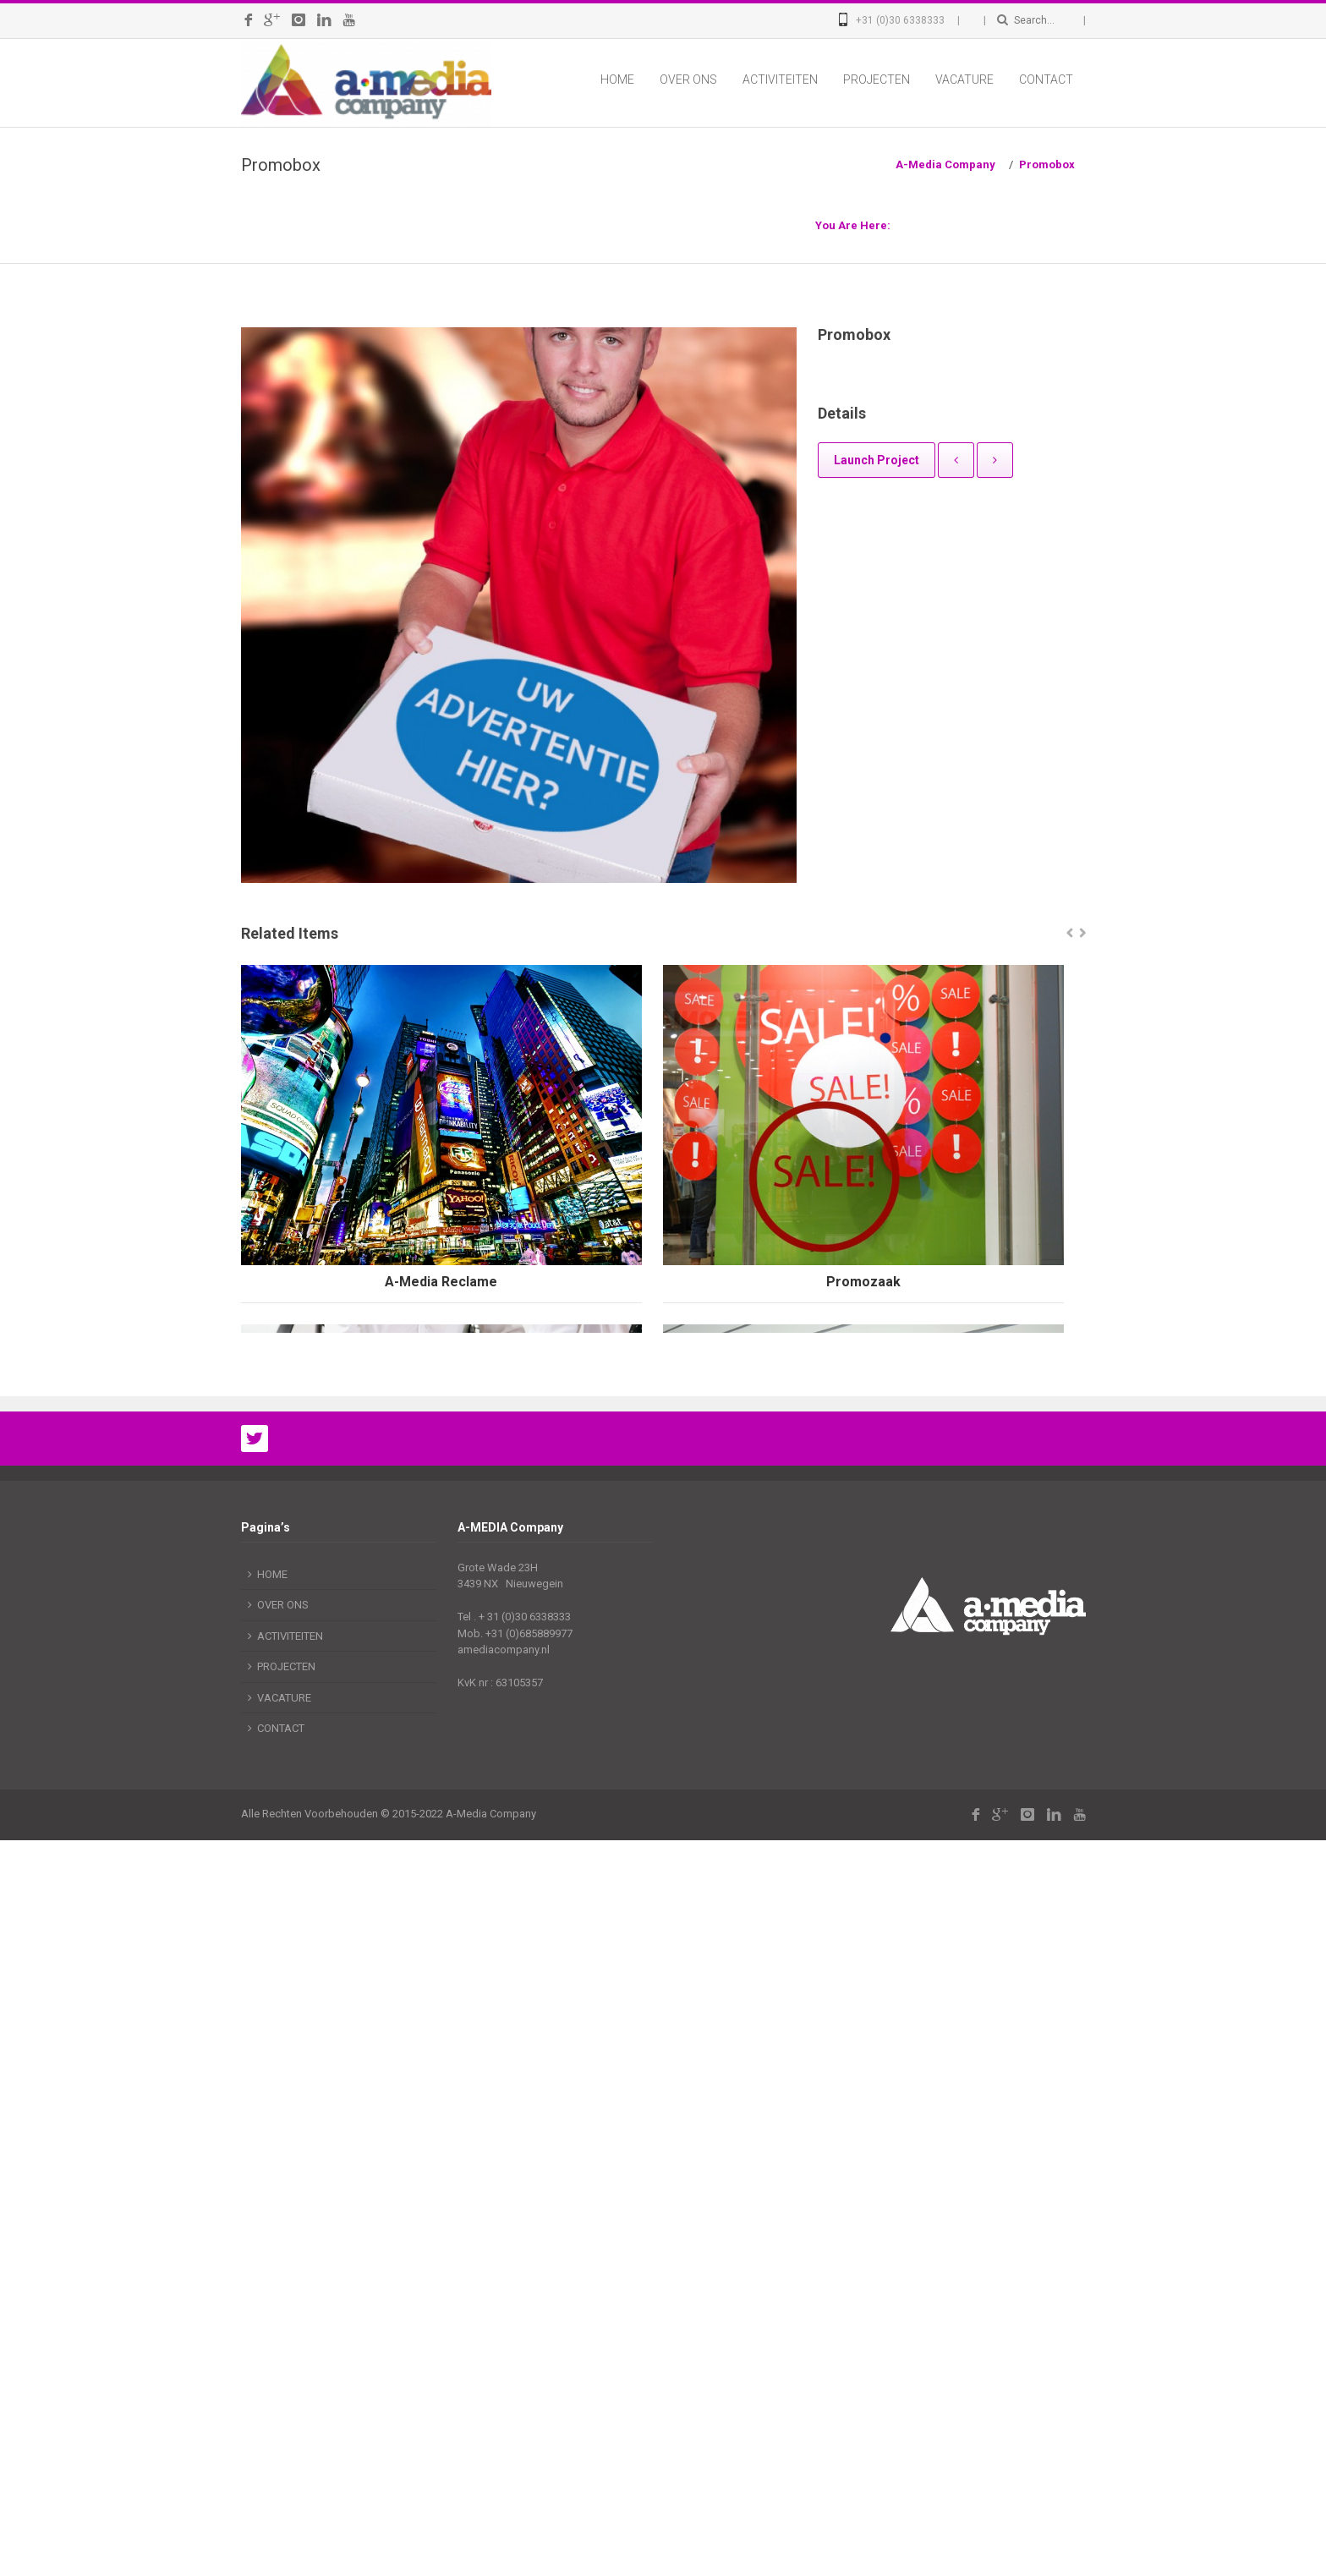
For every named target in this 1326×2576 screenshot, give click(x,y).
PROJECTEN (876, 79)
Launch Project (876, 460)
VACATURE (964, 79)
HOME (617, 79)
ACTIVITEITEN (780, 79)
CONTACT (1046, 79)
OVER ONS (688, 79)
